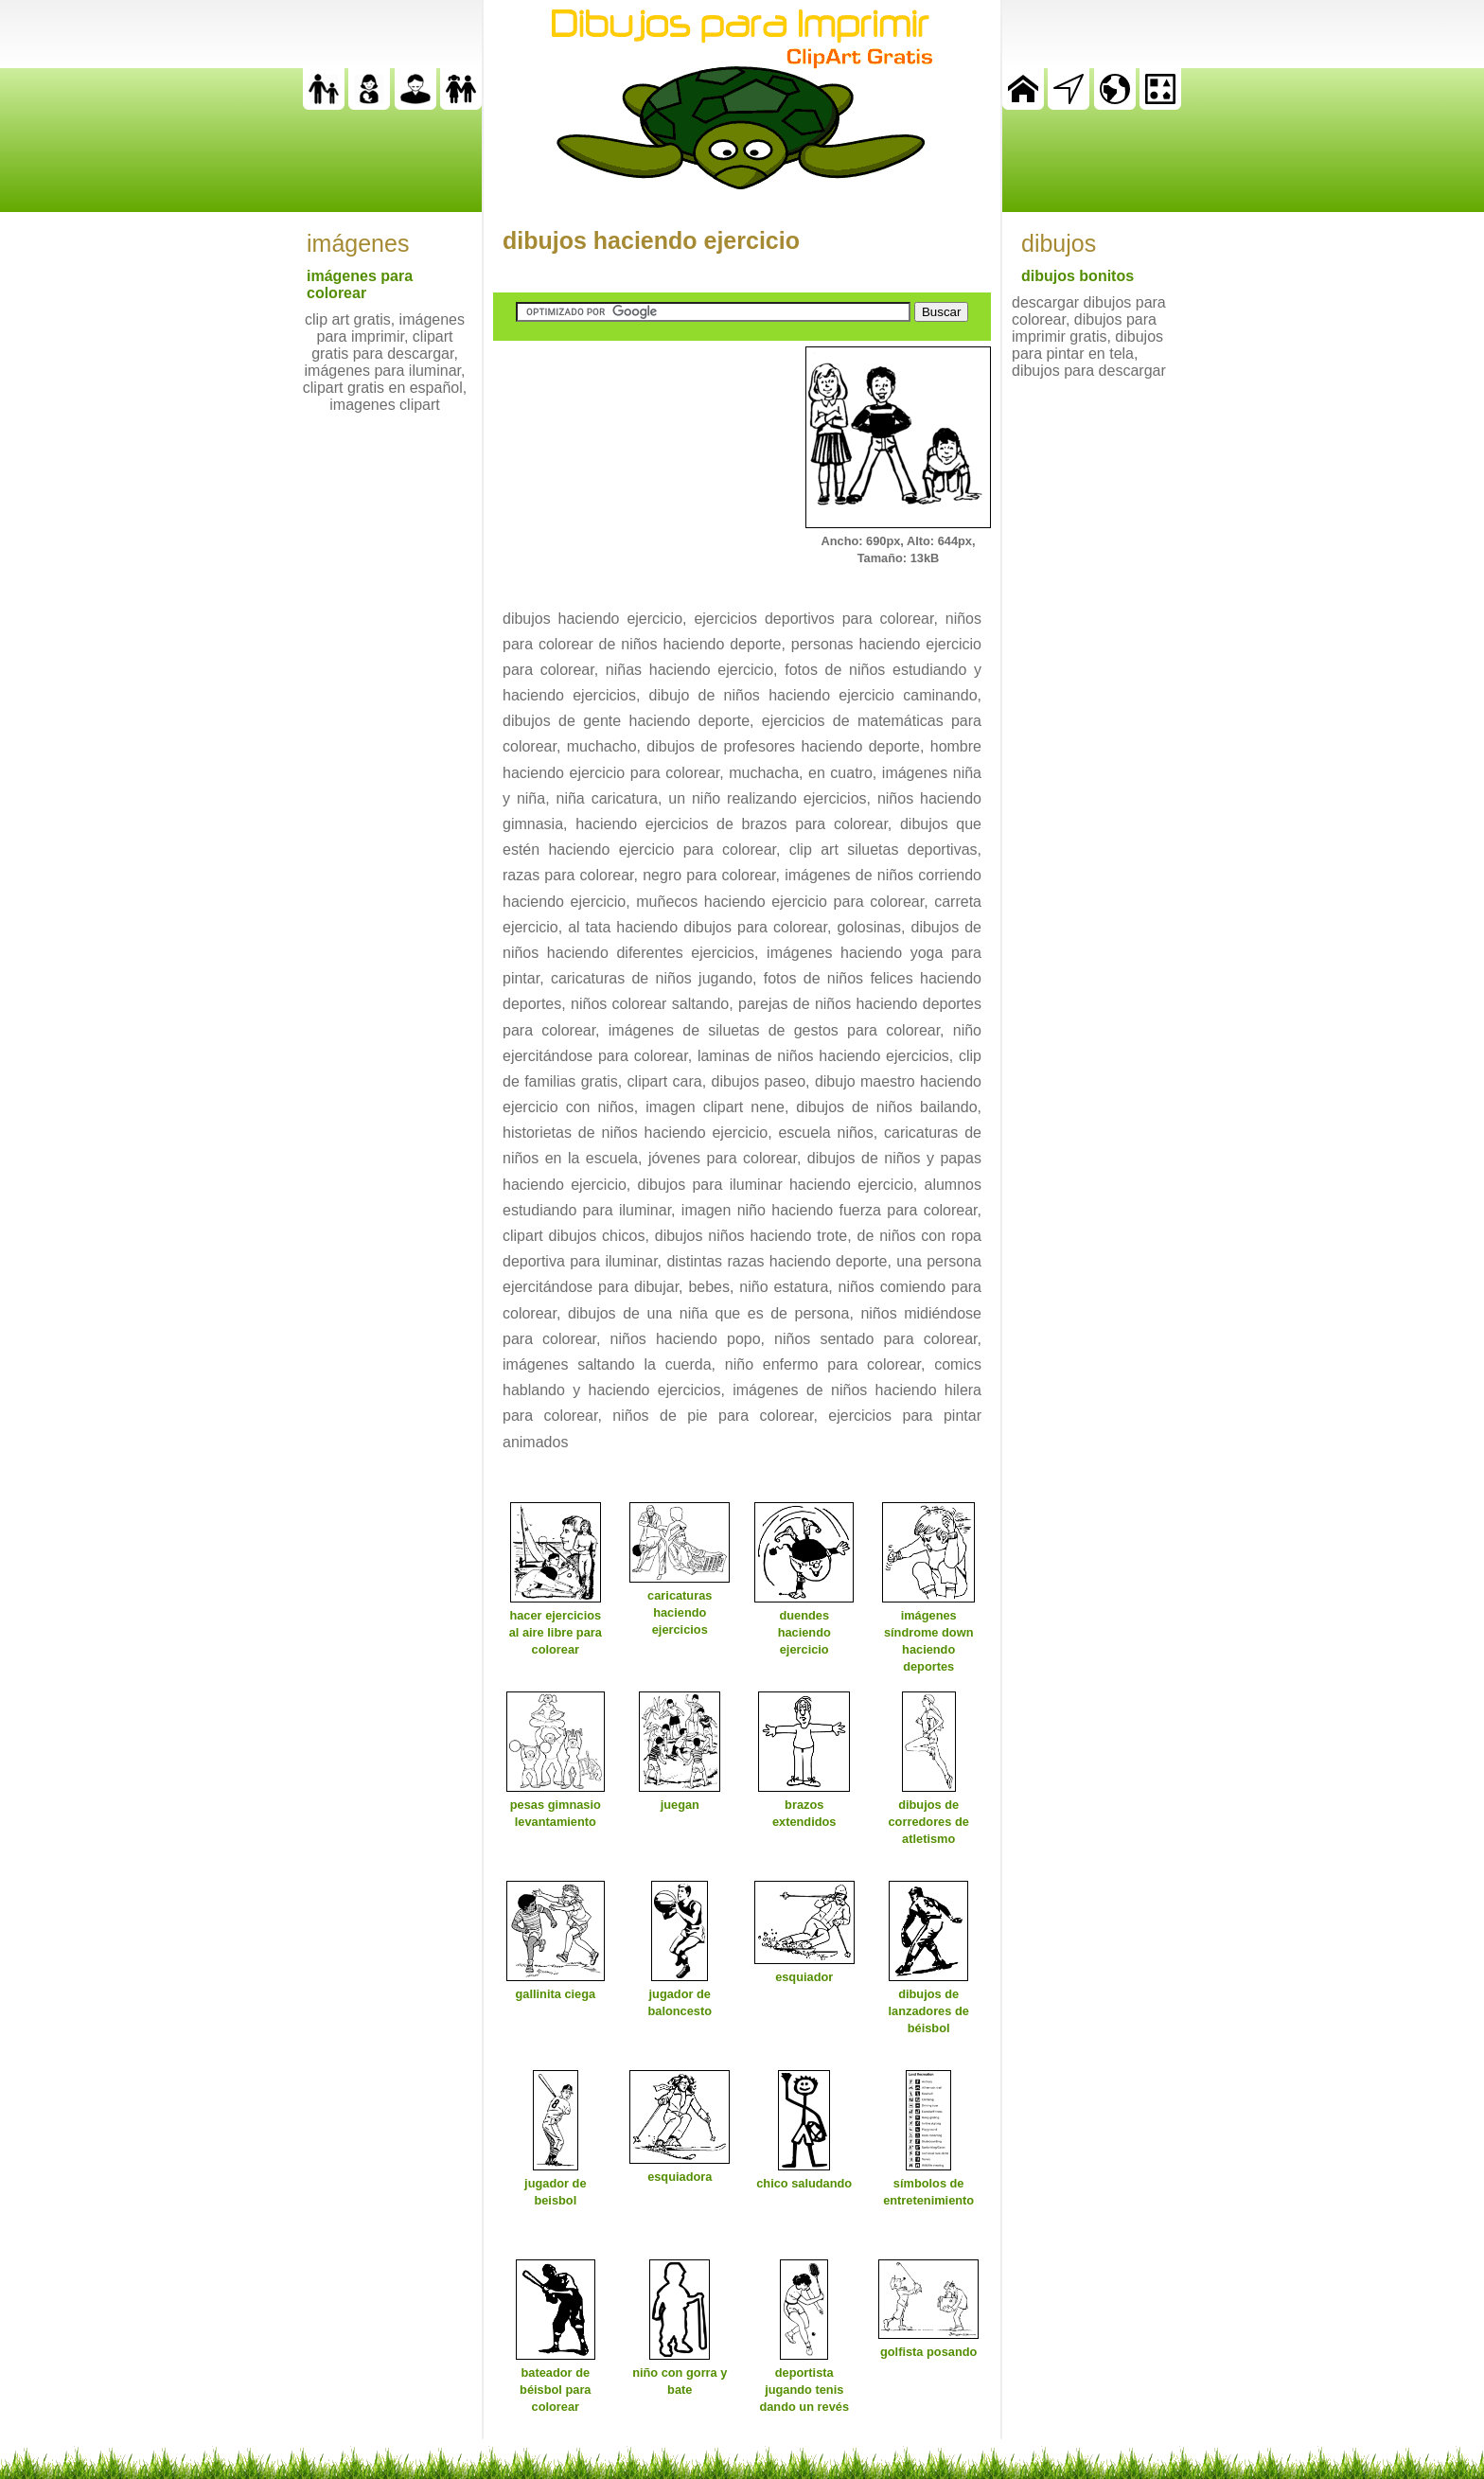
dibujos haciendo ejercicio (651, 240)
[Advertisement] (635, 464)
